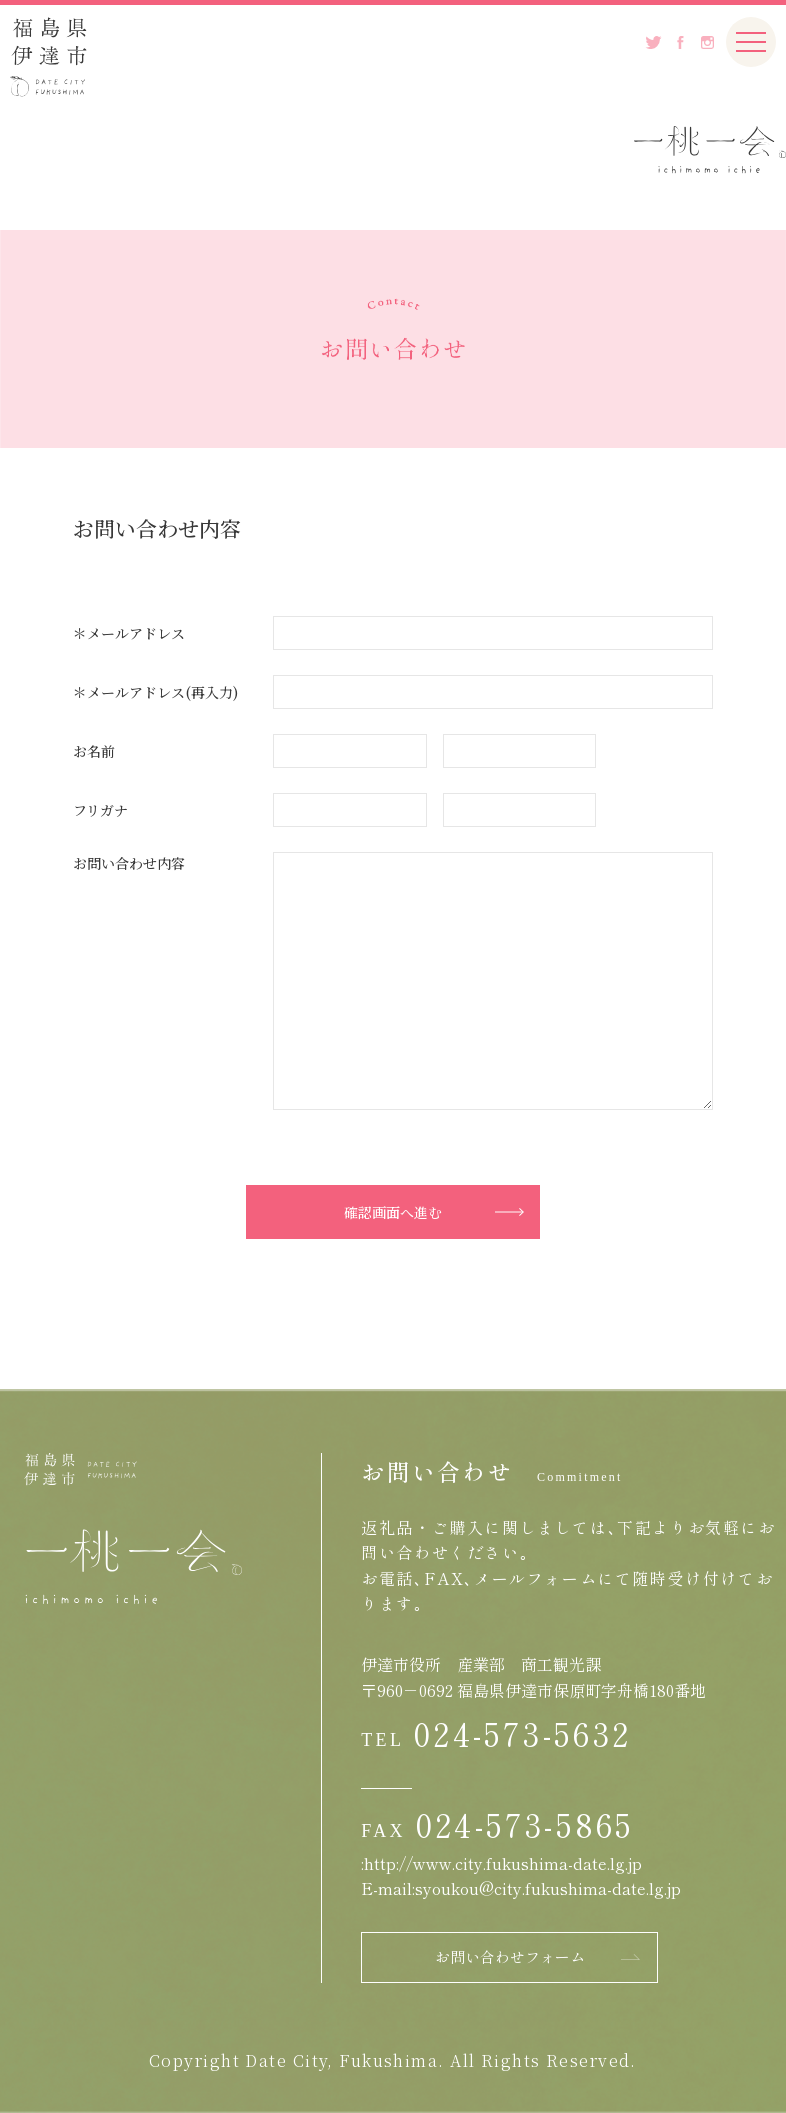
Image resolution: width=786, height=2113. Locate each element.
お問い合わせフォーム (510, 1956)
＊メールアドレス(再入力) (155, 692)
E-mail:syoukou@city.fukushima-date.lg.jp (521, 1888)
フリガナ (100, 810)
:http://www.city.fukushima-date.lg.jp (501, 1863)
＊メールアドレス (129, 633)
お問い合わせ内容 (129, 863)
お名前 (94, 751)
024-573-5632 (522, 1733)
